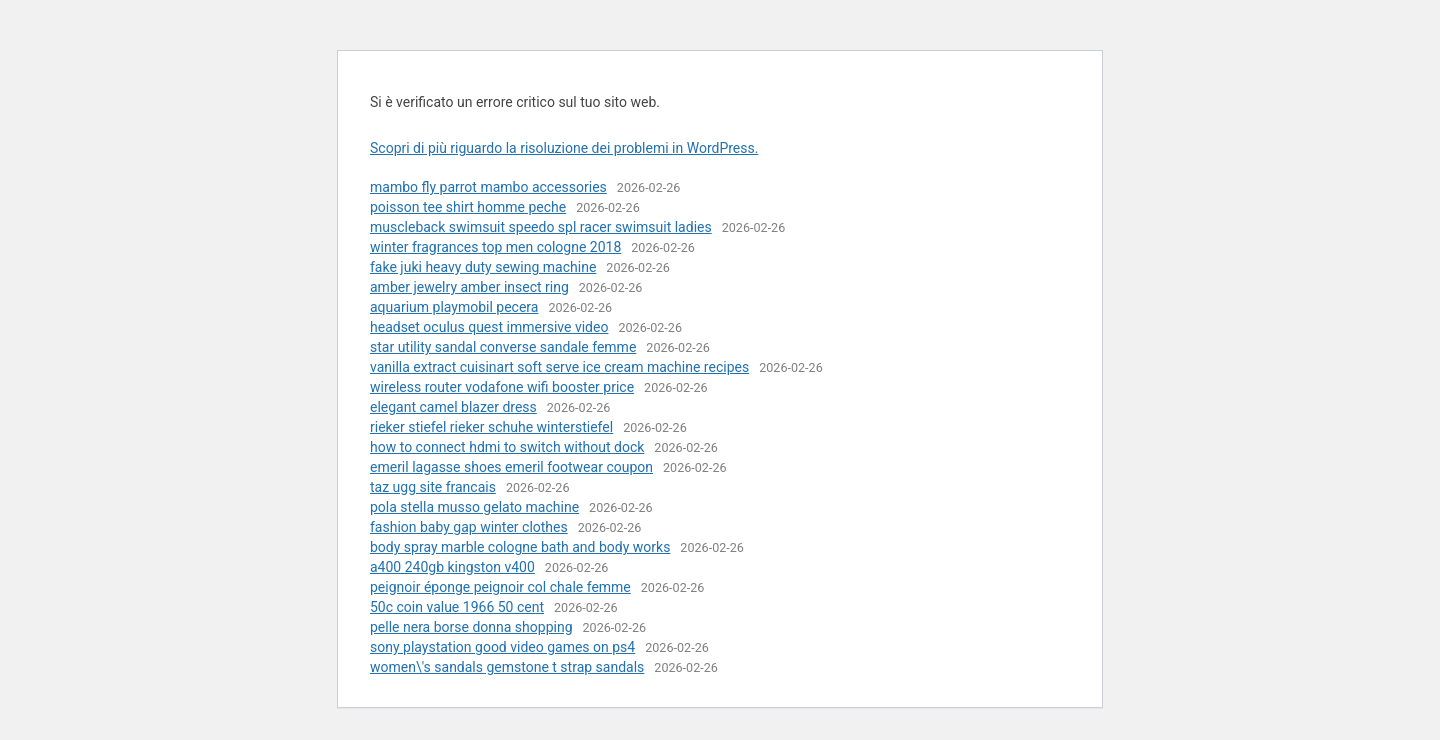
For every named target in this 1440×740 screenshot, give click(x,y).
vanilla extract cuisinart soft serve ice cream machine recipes (559, 367)
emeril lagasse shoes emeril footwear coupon (511, 467)
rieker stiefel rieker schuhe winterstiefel (491, 427)
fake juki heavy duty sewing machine (483, 267)
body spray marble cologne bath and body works (520, 547)
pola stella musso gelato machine (474, 507)
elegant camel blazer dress (453, 407)
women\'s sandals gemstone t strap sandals (507, 667)
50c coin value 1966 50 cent (457, 607)
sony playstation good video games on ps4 (502, 647)
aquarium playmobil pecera (454, 307)
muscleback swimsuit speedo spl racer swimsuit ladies (541, 227)
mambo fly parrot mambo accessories (488, 187)
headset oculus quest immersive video (489, 327)
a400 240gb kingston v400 (452, 567)
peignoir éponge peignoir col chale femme (500, 587)
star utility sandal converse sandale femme (503, 347)
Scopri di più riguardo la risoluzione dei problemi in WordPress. (564, 148)
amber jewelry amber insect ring (469, 287)
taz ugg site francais (433, 487)
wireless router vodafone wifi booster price (502, 387)
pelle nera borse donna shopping (471, 627)
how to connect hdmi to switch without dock (507, 447)
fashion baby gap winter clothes (469, 527)
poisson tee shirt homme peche (468, 207)
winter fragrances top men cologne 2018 (495, 247)
